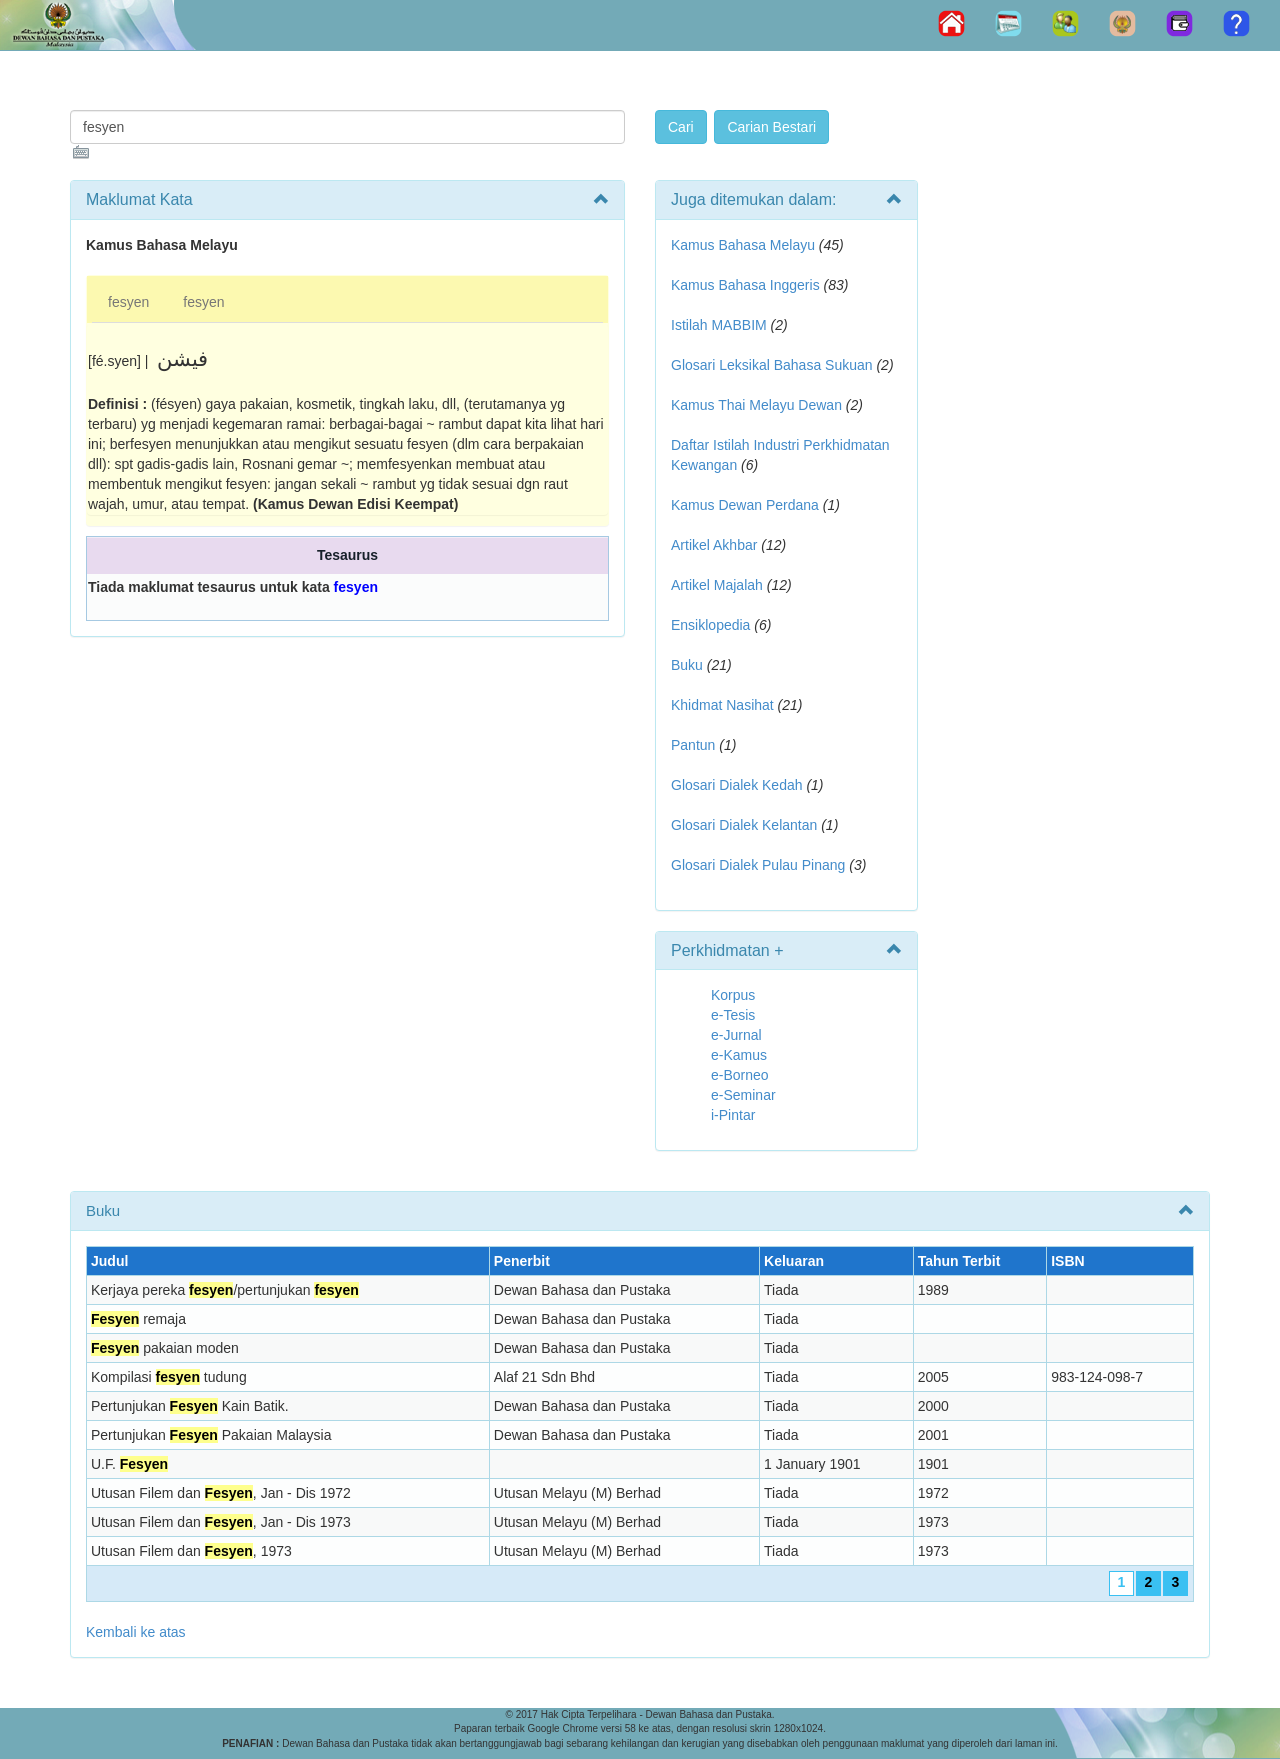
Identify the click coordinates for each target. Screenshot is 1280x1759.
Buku (687, 665)
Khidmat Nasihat (722, 705)
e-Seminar (743, 1095)
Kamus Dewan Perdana (745, 505)
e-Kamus (739, 1055)
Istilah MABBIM (719, 325)
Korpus (733, 995)
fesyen (128, 302)
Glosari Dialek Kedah (737, 785)
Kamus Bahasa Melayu (745, 245)
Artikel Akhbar (714, 545)
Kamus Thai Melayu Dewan (756, 405)
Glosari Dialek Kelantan (744, 825)
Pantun (693, 745)
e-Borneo (740, 1075)
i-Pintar (733, 1115)
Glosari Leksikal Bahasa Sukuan (772, 365)
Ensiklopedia (710, 625)
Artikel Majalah (717, 585)
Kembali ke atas (136, 1632)
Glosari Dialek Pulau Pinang (758, 865)
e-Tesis (733, 1015)
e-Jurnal (736, 1035)
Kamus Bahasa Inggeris (745, 285)
